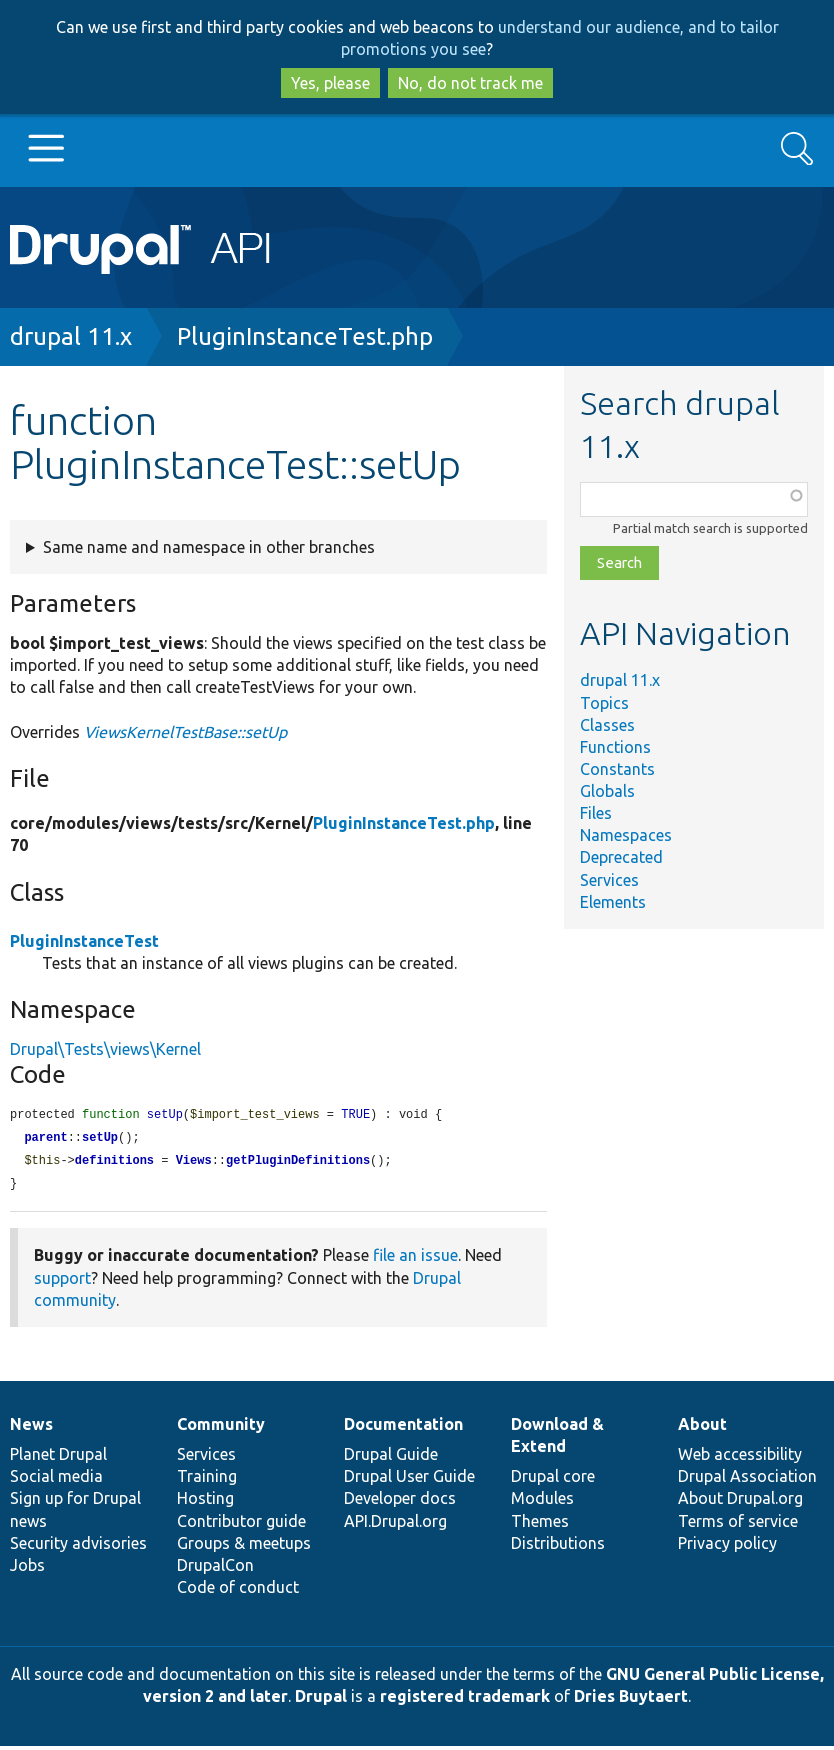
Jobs (27, 1569)
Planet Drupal (58, 1458)
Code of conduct (238, 1591)
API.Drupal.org (395, 1525)
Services (609, 880)
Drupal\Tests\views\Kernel (105, 1049)
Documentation (403, 1428)
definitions (114, 1163)
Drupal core (553, 1480)
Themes (540, 1525)
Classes (607, 725)
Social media (56, 1480)
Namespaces (626, 835)
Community (221, 1428)
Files (596, 813)
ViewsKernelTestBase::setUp (185, 732)
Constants (617, 769)
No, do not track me (470, 83)
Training (207, 1480)
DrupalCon (215, 1569)
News (31, 1428)
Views (194, 1163)
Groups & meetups (244, 1547)
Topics (604, 703)
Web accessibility (740, 1458)
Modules (542, 1502)
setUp (100, 1139)
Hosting (205, 1502)
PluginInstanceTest (84, 941)
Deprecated (621, 857)
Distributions (558, 1547)
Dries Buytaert (631, 1700)
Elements (613, 902)
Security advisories (78, 1547)
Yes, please (330, 83)
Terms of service (738, 1525)
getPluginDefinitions (298, 1163)
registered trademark (465, 1700)
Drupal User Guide (409, 1480)
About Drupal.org (740, 1502)
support (62, 1282)
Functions (615, 747)
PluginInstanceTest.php (305, 336)
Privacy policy (727, 1547)
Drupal (321, 1700)
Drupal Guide (391, 1458)
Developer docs (400, 1502)
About (702, 1428)
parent (45, 1139)
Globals (607, 791)
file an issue (415, 1259)
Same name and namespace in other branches (209, 547)
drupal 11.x (71, 336)
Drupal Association (747, 1480)
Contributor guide (241, 1525)
